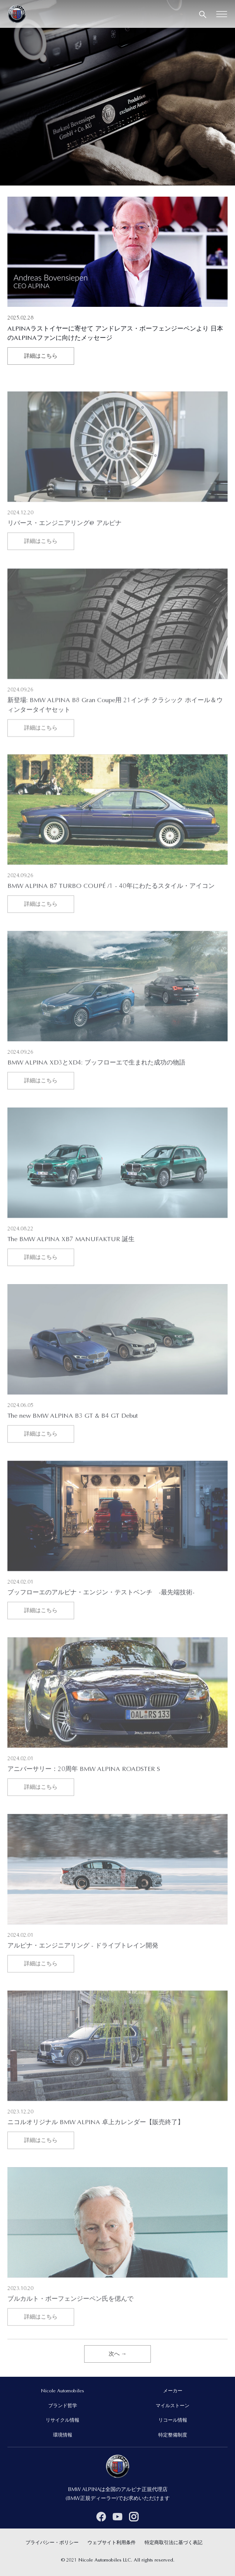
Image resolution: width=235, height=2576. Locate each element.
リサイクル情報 (62, 2420)
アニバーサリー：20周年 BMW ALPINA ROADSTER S (83, 1787)
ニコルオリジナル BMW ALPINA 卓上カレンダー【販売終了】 (95, 2140)
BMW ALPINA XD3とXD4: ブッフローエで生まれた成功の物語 (96, 1081)
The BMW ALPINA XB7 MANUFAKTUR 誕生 (71, 1257)
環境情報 (62, 2435)
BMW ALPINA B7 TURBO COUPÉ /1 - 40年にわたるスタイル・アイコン (111, 904)
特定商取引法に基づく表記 (173, 2543)
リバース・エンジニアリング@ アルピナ (64, 541)
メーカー (172, 2391)
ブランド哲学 (62, 2406)
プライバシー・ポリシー (52, 2543)
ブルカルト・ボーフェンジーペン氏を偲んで (70, 2317)
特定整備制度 (172, 2435)
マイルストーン (172, 2406)
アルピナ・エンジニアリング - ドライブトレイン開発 (82, 1964)
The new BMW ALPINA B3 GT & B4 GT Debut (72, 1434)
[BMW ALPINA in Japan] (16, 14)
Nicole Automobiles (62, 2391)
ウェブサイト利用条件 (111, 2543)
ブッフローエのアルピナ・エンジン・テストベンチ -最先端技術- (101, 1611)
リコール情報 (172, 2420)
